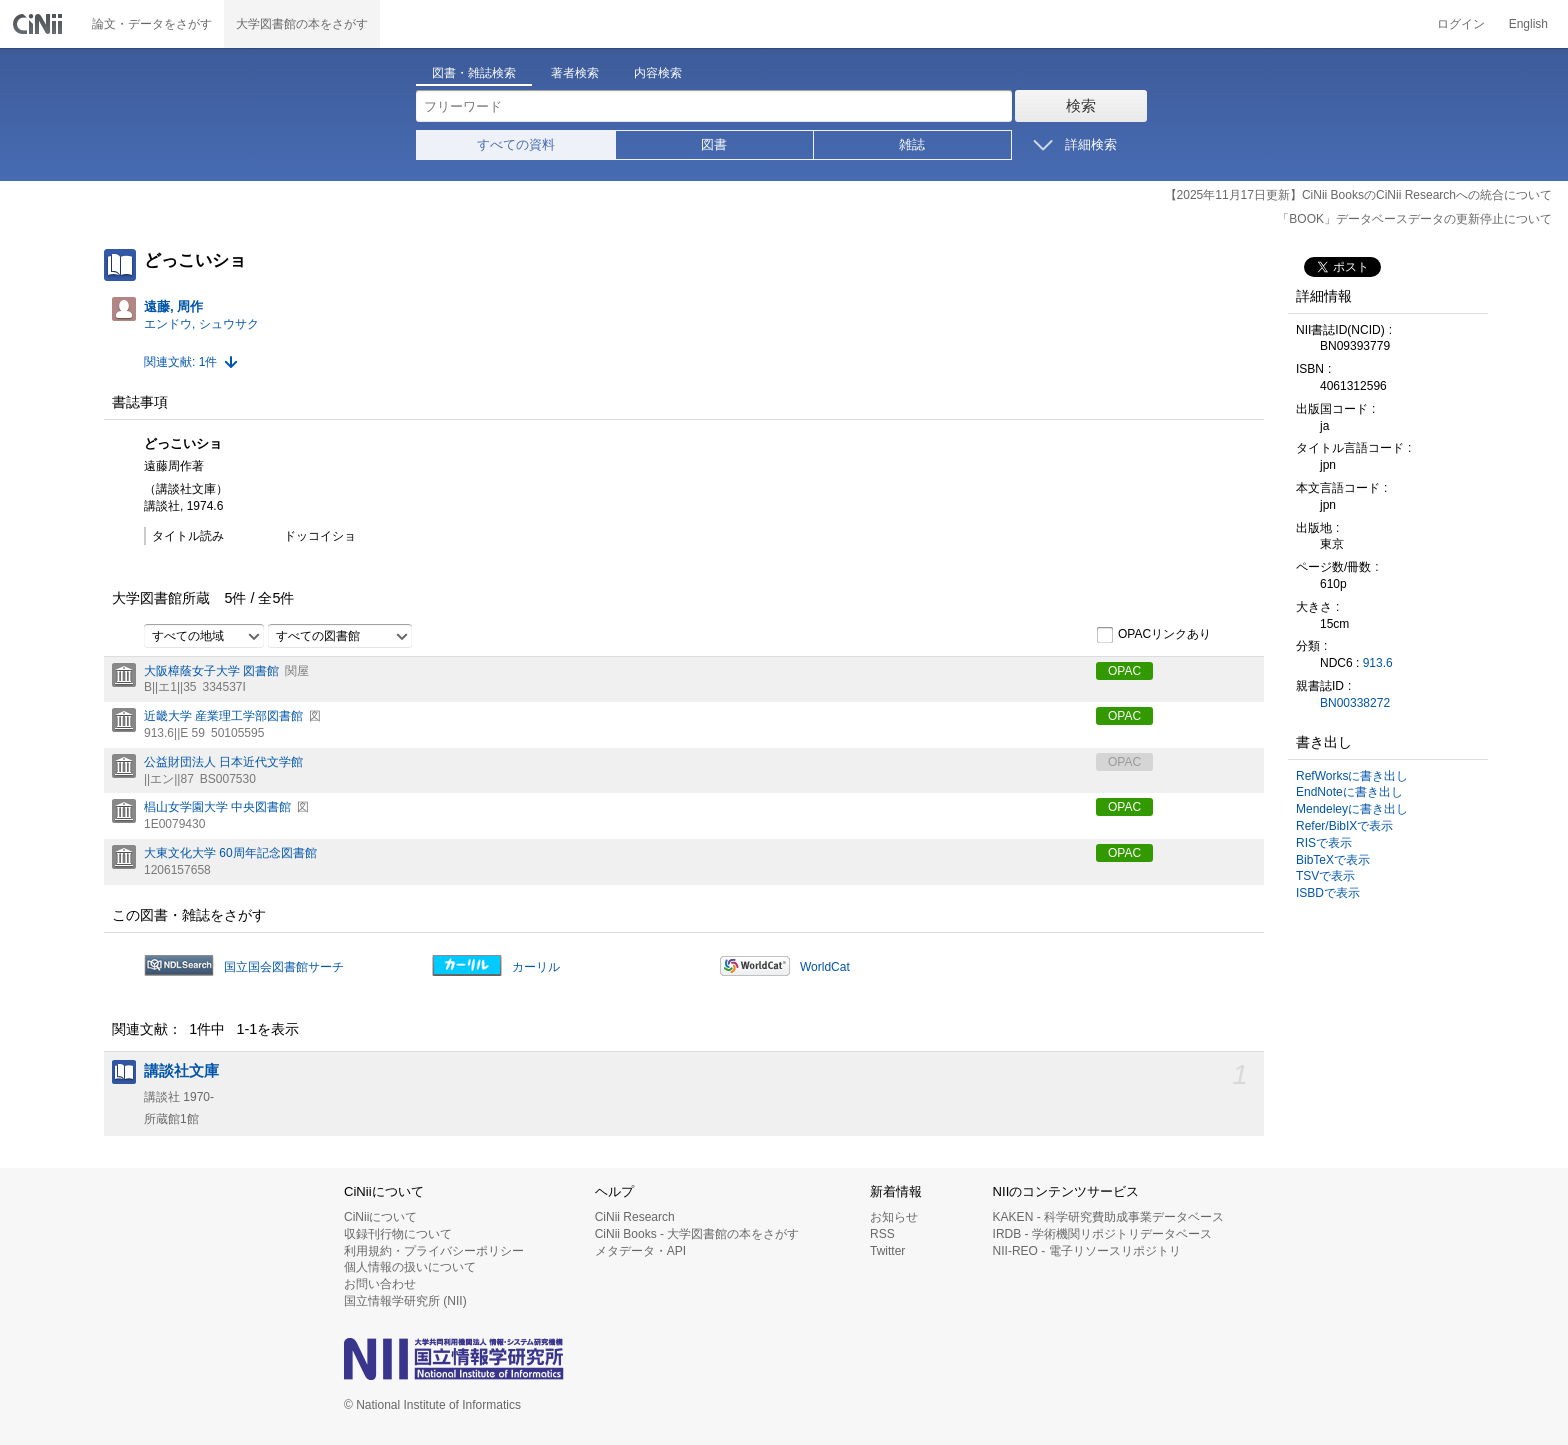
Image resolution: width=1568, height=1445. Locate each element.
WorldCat (825, 967)
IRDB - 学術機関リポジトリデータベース (1102, 1234)
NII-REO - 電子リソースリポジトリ (1087, 1251)
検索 (1081, 105)
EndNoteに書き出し (1349, 792)
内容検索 (658, 73)
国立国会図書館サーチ (284, 967)
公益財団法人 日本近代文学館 (223, 762)
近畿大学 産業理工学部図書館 (223, 716)
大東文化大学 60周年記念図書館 (230, 853)
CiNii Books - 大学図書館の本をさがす (697, 1234)
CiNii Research (635, 1217)
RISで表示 (1324, 843)
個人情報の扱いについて (410, 1267)
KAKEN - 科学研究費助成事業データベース (1108, 1217)
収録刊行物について (398, 1234)
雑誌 (912, 144)
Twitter (887, 1251)
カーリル (536, 967)
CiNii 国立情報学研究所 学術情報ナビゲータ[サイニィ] (40, 24)
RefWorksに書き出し (1352, 776)
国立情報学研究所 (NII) (405, 1301)
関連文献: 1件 (180, 362)
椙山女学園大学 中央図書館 (217, 807)
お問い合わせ (380, 1284)
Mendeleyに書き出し (1352, 809)
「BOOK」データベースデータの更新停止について (1414, 219)
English (1528, 24)
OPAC (1124, 671)
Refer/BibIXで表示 (1344, 826)
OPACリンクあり (1153, 635)
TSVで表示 (1325, 876)
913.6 (1378, 663)
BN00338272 (1355, 703)
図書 (714, 144)
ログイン (1461, 24)
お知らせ (894, 1217)
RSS (882, 1234)
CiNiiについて (380, 1217)
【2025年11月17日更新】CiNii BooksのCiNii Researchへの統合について (1358, 195)
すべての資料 (516, 144)
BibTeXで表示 (1333, 860)
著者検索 (575, 73)
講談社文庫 (181, 1071)
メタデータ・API (640, 1251)
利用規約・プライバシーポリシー (434, 1251)
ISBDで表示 (1328, 893)
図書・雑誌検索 (474, 73)
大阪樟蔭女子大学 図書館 (211, 671)
